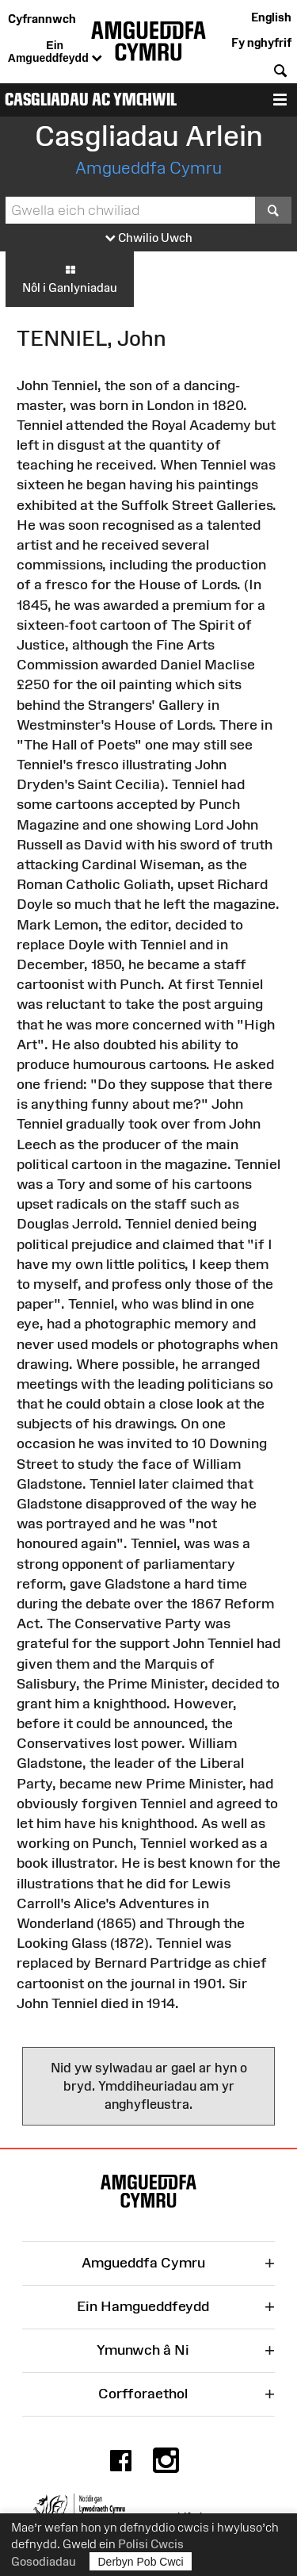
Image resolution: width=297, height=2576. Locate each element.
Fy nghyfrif (261, 42)
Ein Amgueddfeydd (55, 52)
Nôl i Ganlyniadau (69, 278)
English (271, 17)
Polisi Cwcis (151, 2544)
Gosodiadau (43, 2561)
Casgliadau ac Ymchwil (91, 99)
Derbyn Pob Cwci (141, 2561)
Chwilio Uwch (148, 238)
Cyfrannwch (42, 18)
